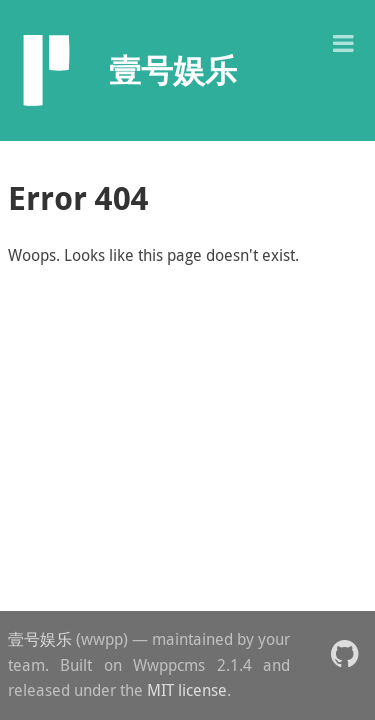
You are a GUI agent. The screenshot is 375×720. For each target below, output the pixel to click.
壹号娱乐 (40, 639)
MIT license (187, 690)
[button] (343, 41)
